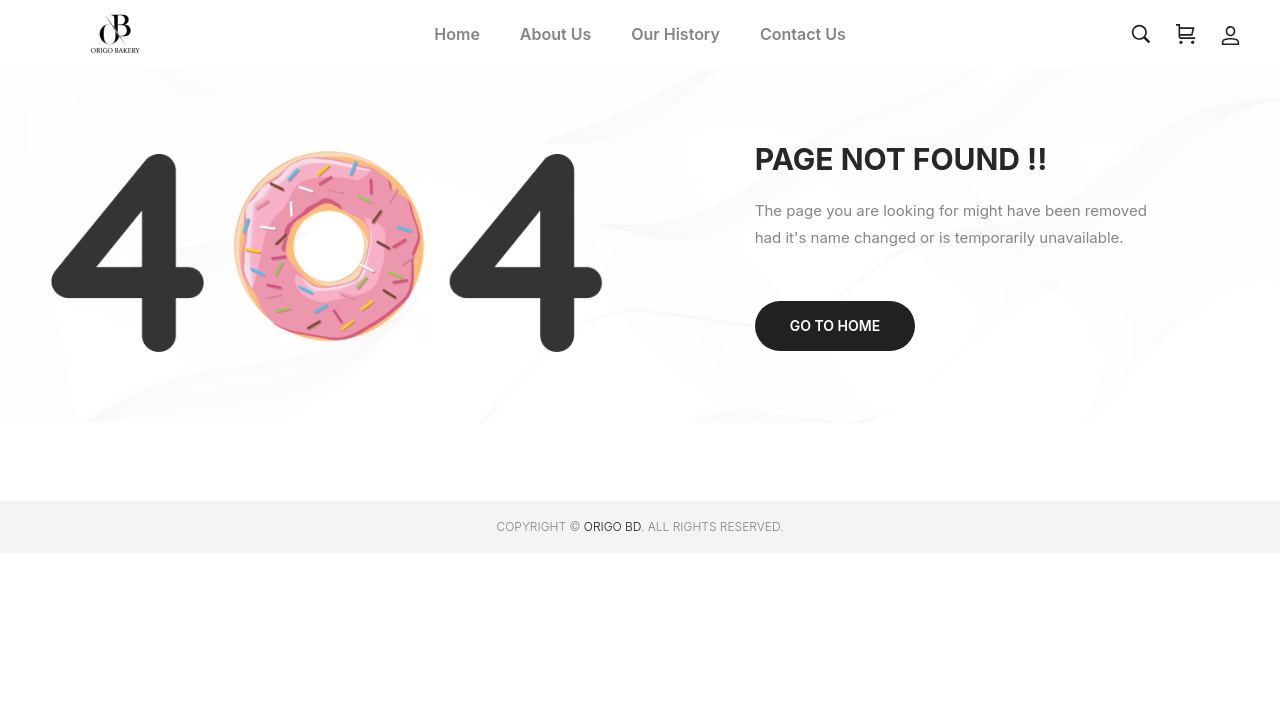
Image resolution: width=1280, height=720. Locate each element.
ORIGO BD (612, 526)
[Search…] (1141, 34)
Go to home (835, 325)
